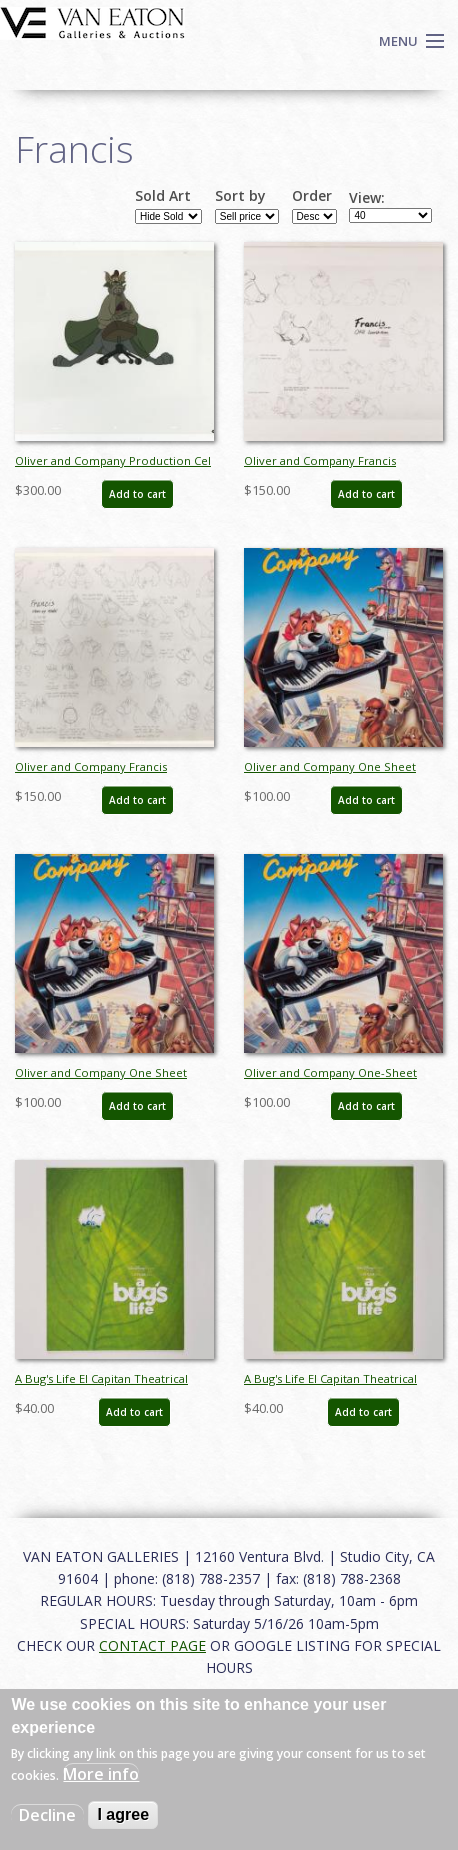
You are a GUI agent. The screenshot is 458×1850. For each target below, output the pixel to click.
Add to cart (137, 494)
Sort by (240, 196)
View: (367, 198)
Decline (47, 1815)
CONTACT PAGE (152, 1645)
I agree (123, 1814)
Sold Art (163, 196)
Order (312, 196)
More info (101, 1774)
